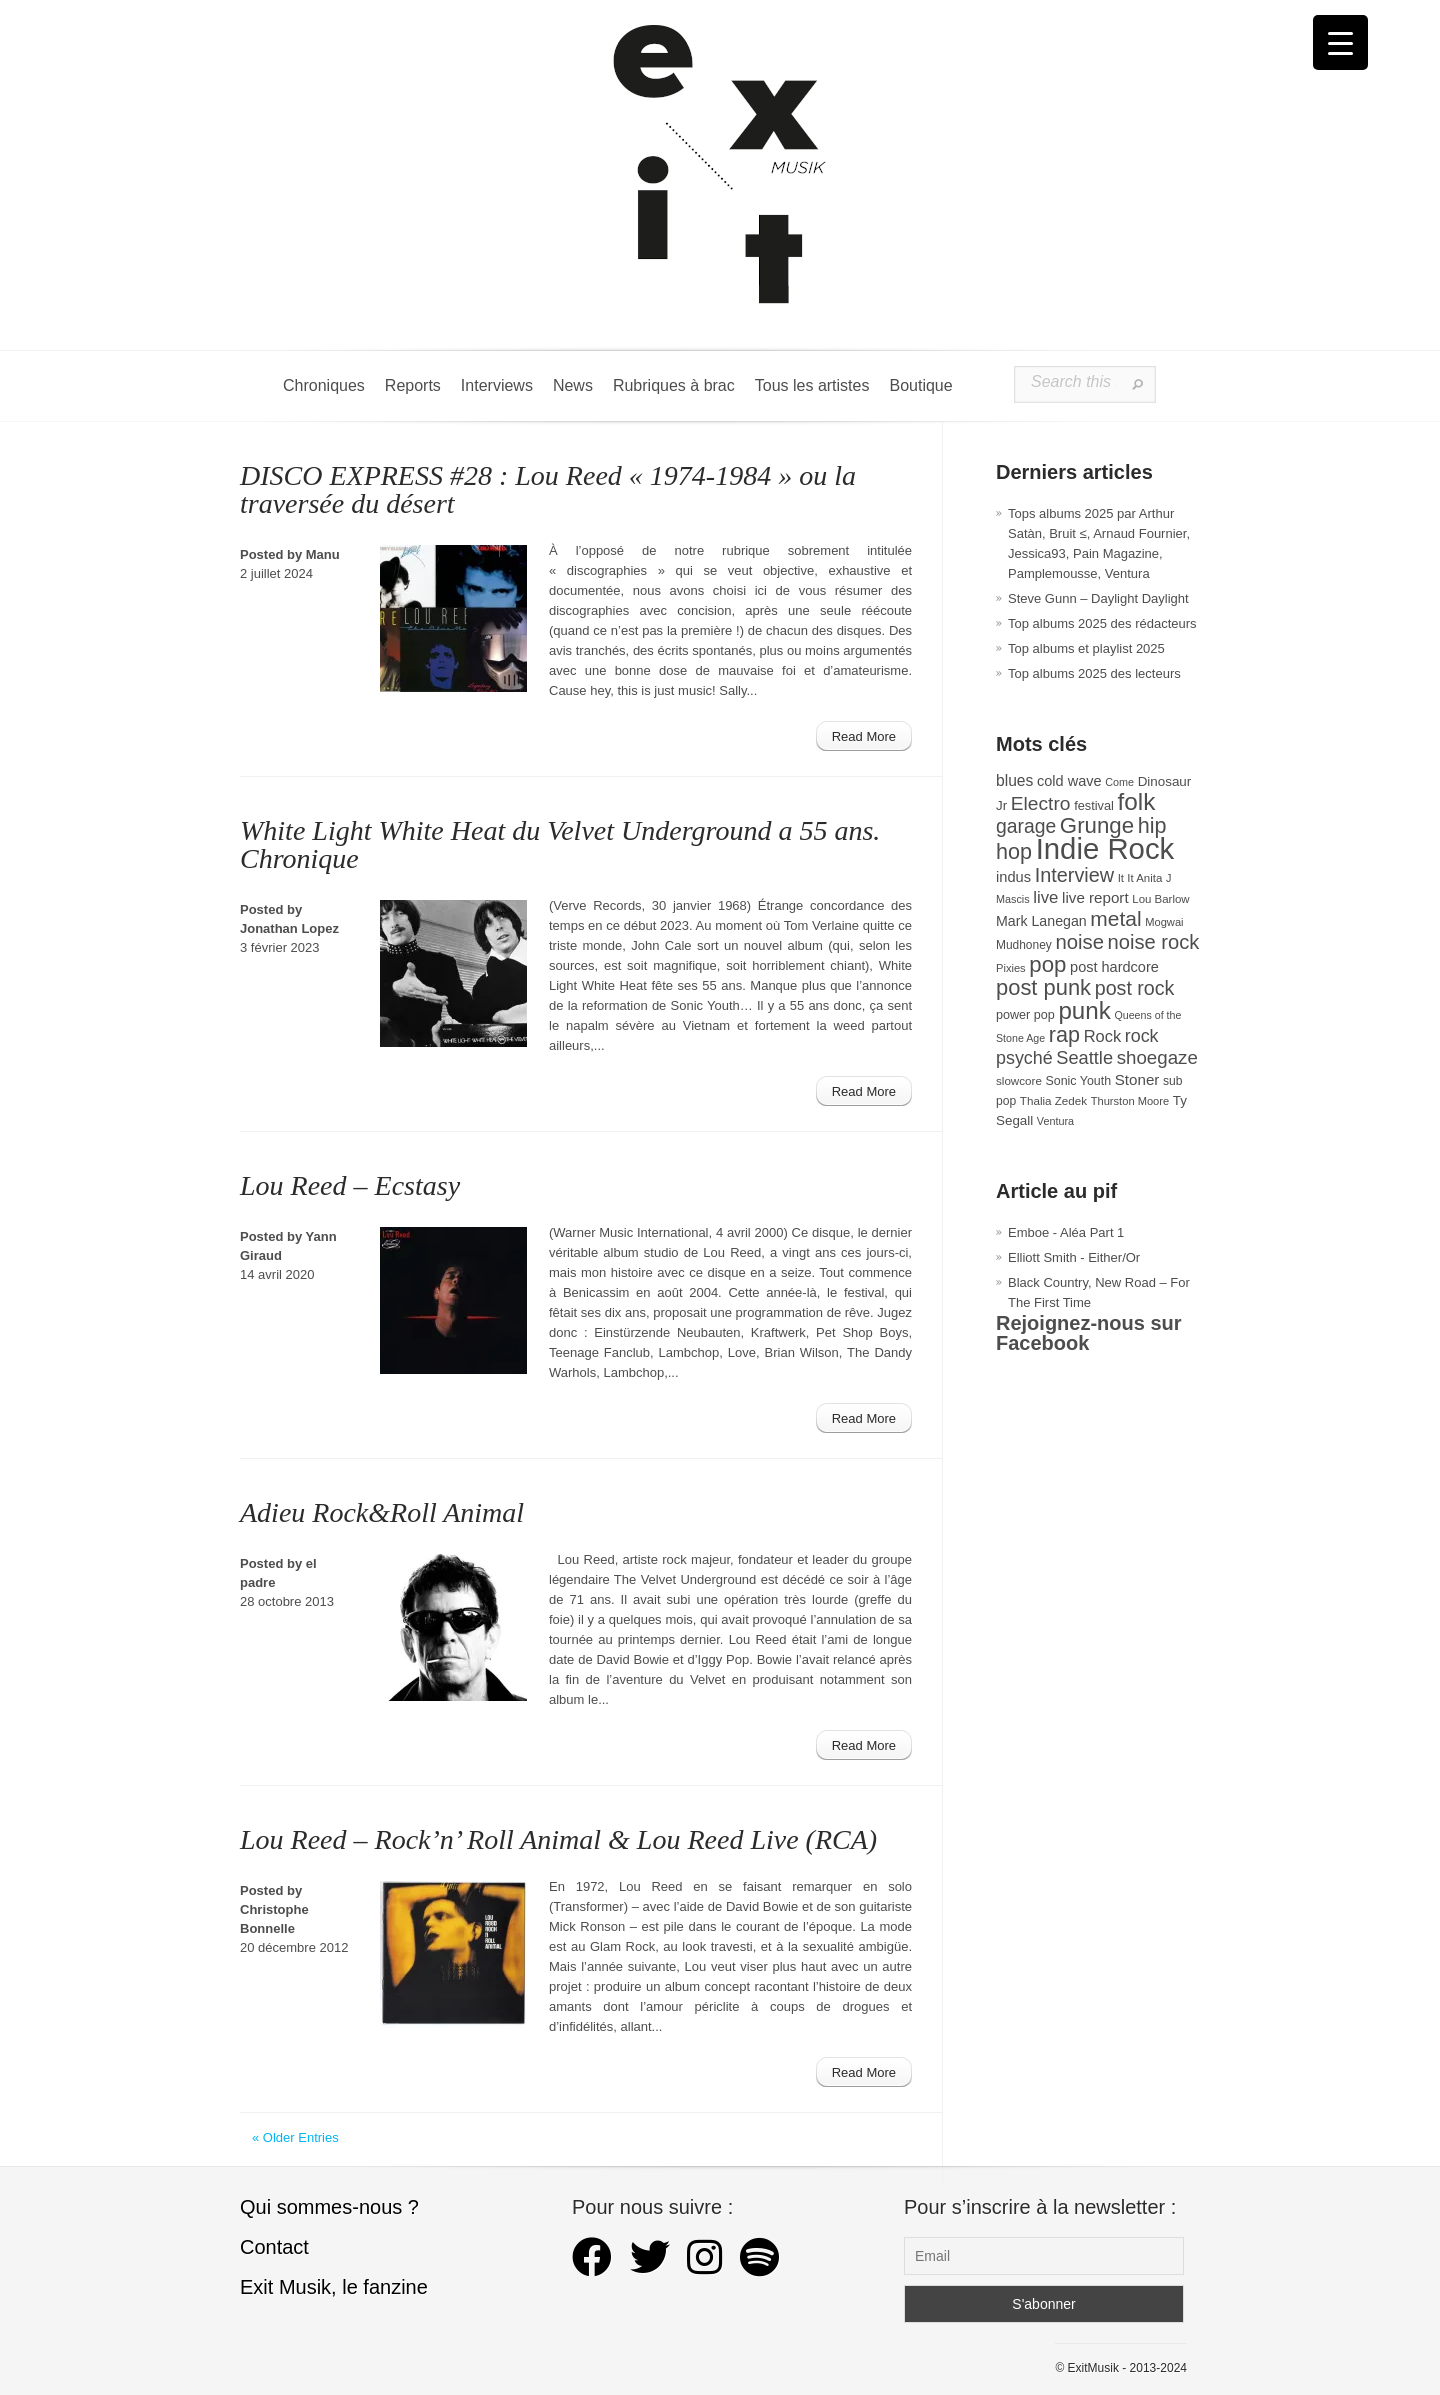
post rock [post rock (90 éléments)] (1135, 988)
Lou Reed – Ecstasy (350, 1185)
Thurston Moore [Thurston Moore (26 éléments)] (1130, 1101)
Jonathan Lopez (289, 928)
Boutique (920, 385)
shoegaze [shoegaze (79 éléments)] (1157, 1057)
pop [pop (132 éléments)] (1047, 964)
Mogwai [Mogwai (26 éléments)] (1164, 922)
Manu (323, 554)
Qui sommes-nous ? (329, 2207)
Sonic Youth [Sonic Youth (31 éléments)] (1079, 1081)
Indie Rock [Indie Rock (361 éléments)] (1105, 848)
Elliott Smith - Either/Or (1074, 1257)
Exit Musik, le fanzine (334, 2287)
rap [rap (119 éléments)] (1064, 1034)
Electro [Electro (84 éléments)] (1041, 803)
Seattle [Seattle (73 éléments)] (1084, 1058)
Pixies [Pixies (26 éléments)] (1011, 968)
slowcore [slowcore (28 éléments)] (1019, 1080)
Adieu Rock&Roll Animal (382, 1512)
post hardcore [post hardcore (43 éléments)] (1114, 967)
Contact (274, 2247)
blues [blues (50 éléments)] (1014, 780)
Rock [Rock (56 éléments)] (1102, 1036)
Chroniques (324, 385)
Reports (413, 385)
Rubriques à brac (674, 385)
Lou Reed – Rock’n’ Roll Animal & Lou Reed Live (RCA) (558, 1839)
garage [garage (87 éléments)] (1026, 826)
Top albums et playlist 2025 (1086, 648)
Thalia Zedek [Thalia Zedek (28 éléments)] (1053, 1100)
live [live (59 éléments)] (1045, 897)
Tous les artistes (812, 385)
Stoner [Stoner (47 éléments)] (1137, 1079)
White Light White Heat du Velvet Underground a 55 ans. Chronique (560, 844)
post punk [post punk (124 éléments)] (1043, 987)
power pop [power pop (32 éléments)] (1025, 1015)
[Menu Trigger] (1340, 42)
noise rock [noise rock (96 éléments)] (1154, 942)
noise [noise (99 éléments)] (1079, 942)
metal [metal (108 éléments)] (1115, 918)
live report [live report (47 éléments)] (1095, 897)
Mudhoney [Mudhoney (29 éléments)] (1024, 945)
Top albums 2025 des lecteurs (1094, 673)
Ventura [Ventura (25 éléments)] (1055, 1121)
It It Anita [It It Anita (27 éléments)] (1140, 878)
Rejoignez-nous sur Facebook (1089, 1333)
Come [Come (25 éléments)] (1119, 782)
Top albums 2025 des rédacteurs (1102, 623)
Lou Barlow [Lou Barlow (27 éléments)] (1160, 899)
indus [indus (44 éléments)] (1013, 877)
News (573, 385)
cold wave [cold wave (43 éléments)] (1069, 781)
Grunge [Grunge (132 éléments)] (1097, 825)
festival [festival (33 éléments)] (1094, 805)
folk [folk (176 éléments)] (1136, 801)
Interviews (497, 385)
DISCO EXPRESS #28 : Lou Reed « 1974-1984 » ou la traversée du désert (548, 489)
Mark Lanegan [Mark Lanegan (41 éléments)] (1041, 921)
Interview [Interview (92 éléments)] (1074, 875)
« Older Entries (295, 2137)
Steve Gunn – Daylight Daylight (1098, 598)
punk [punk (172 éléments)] (1084, 1010)
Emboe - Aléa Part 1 (1066, 1232)
